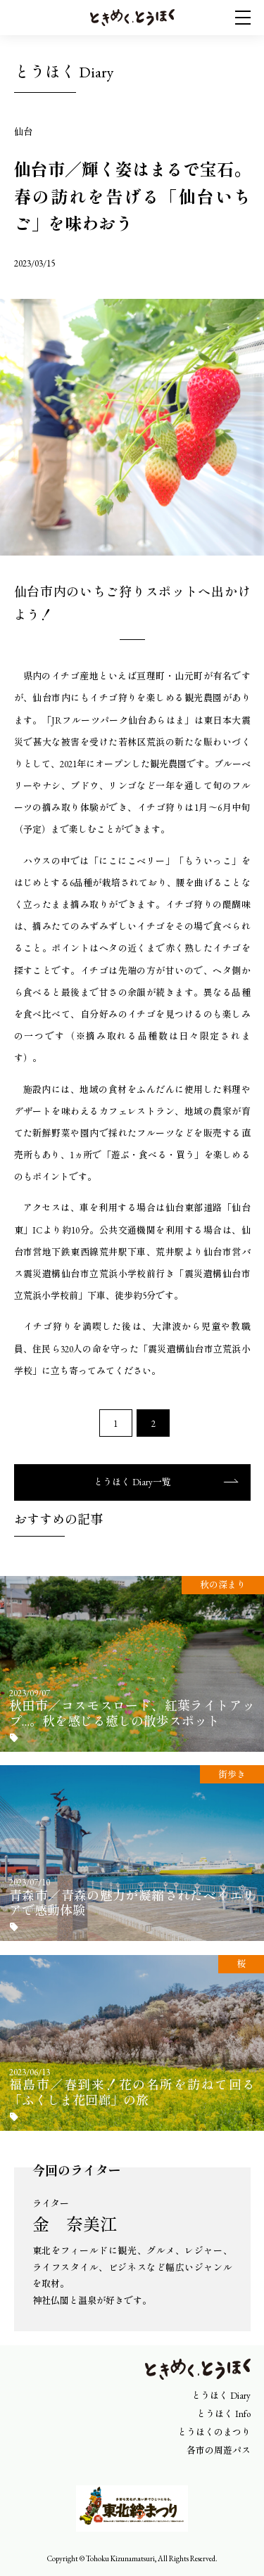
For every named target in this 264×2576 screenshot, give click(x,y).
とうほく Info (223, 2414)
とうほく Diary (221, 2396)
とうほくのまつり (214, 2432)
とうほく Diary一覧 (132, 1482)
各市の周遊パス (219, 2450)
